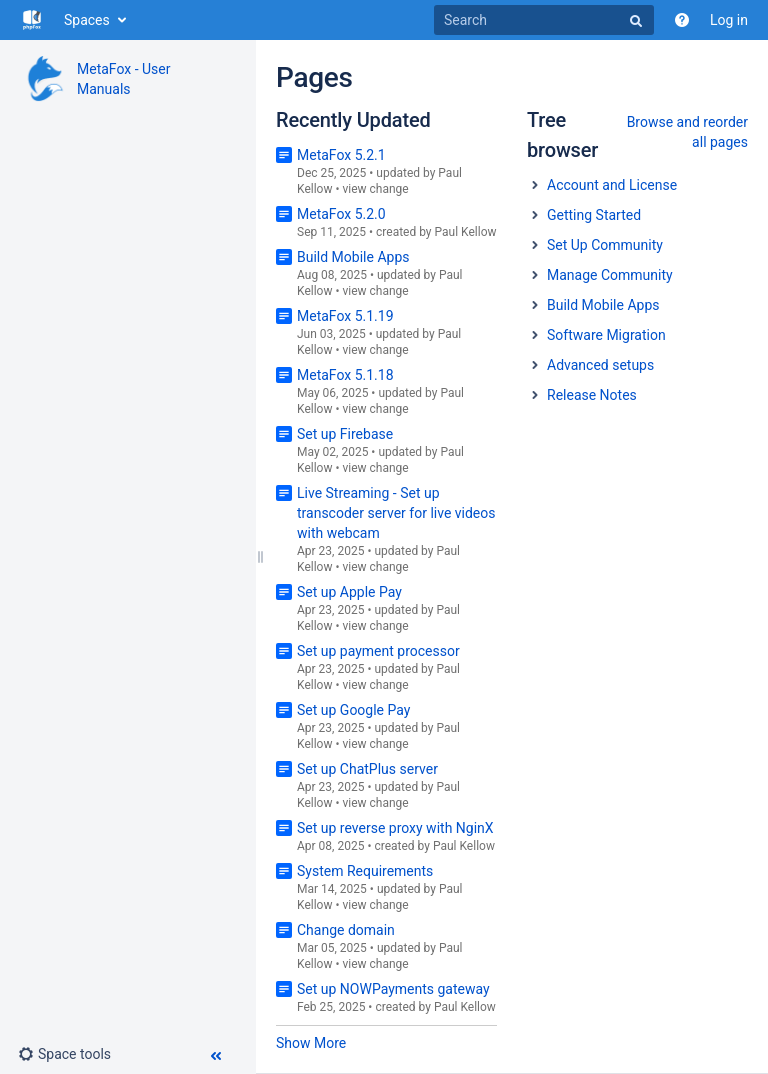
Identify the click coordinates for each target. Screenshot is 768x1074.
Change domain (346, 930)
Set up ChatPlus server (367, 769)
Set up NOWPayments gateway (393, 989)
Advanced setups (600, 365)
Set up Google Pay (353, 710)
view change (375, 189)
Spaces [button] (87, 20)
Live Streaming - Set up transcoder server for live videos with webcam (396, 513)
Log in (729, 20)
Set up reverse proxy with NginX (395, 828)
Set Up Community (605, 245)
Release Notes (592, 395)
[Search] (544, 20)
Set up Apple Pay (349, 592)
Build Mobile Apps (353, 257)
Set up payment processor (378, 651)
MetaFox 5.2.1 (341, 155)
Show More (311, 1043)
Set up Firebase (345, 434)
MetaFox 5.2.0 (341, 214)
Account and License (612, 185)
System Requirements (365, 871)
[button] (64, 1054)
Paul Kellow (466, 232)
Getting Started (594, 215)
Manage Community (610, 275)
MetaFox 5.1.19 (345, 316)
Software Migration (606, 335)
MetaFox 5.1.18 (345, 375)
